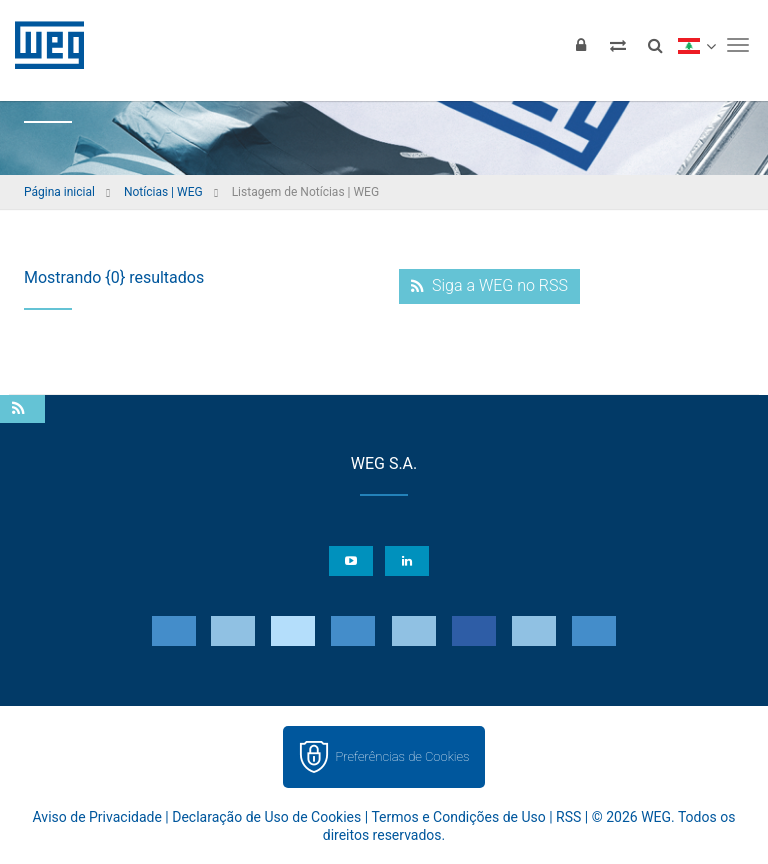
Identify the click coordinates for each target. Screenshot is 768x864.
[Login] (581, 45)
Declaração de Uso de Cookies (266, 817)
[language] (696, 45)
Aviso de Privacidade (97, 817)
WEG (42, 45)
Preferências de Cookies (402, 756)
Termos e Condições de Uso (458, 817)
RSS (568, 817)
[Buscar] (655, 45)
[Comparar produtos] (618, 45)
